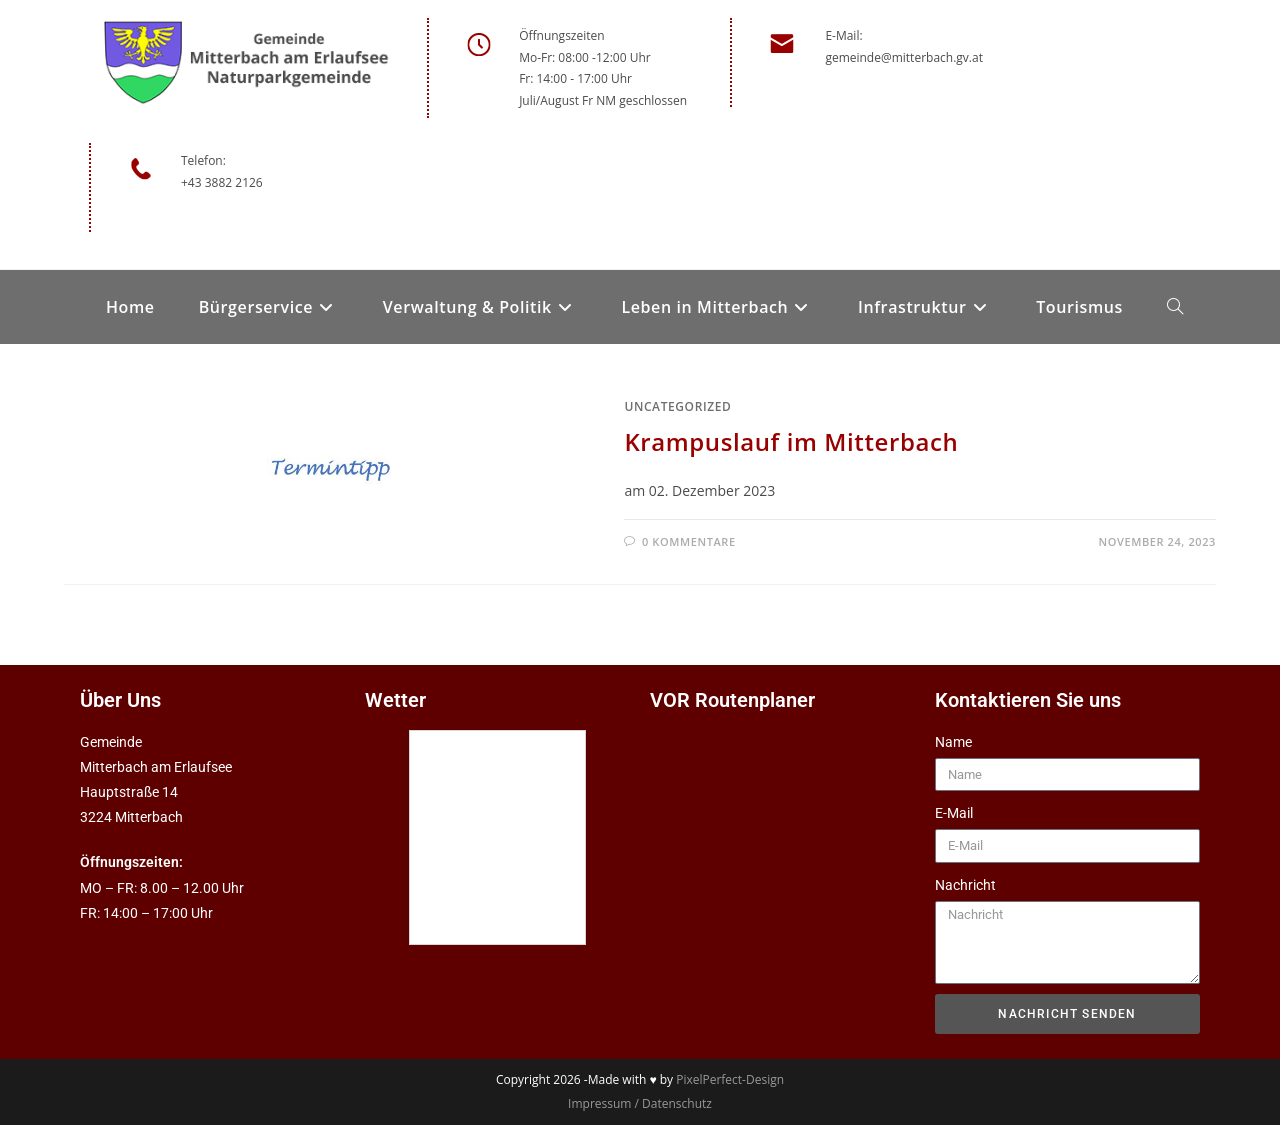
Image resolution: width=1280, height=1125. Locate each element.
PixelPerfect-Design (730, 1079)
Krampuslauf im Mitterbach (791, 441)
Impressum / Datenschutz (640, 1103)
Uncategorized (677, 406)
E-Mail (954, 813)
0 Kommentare (689, 541)
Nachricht (965, 885)
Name (953, 742)
